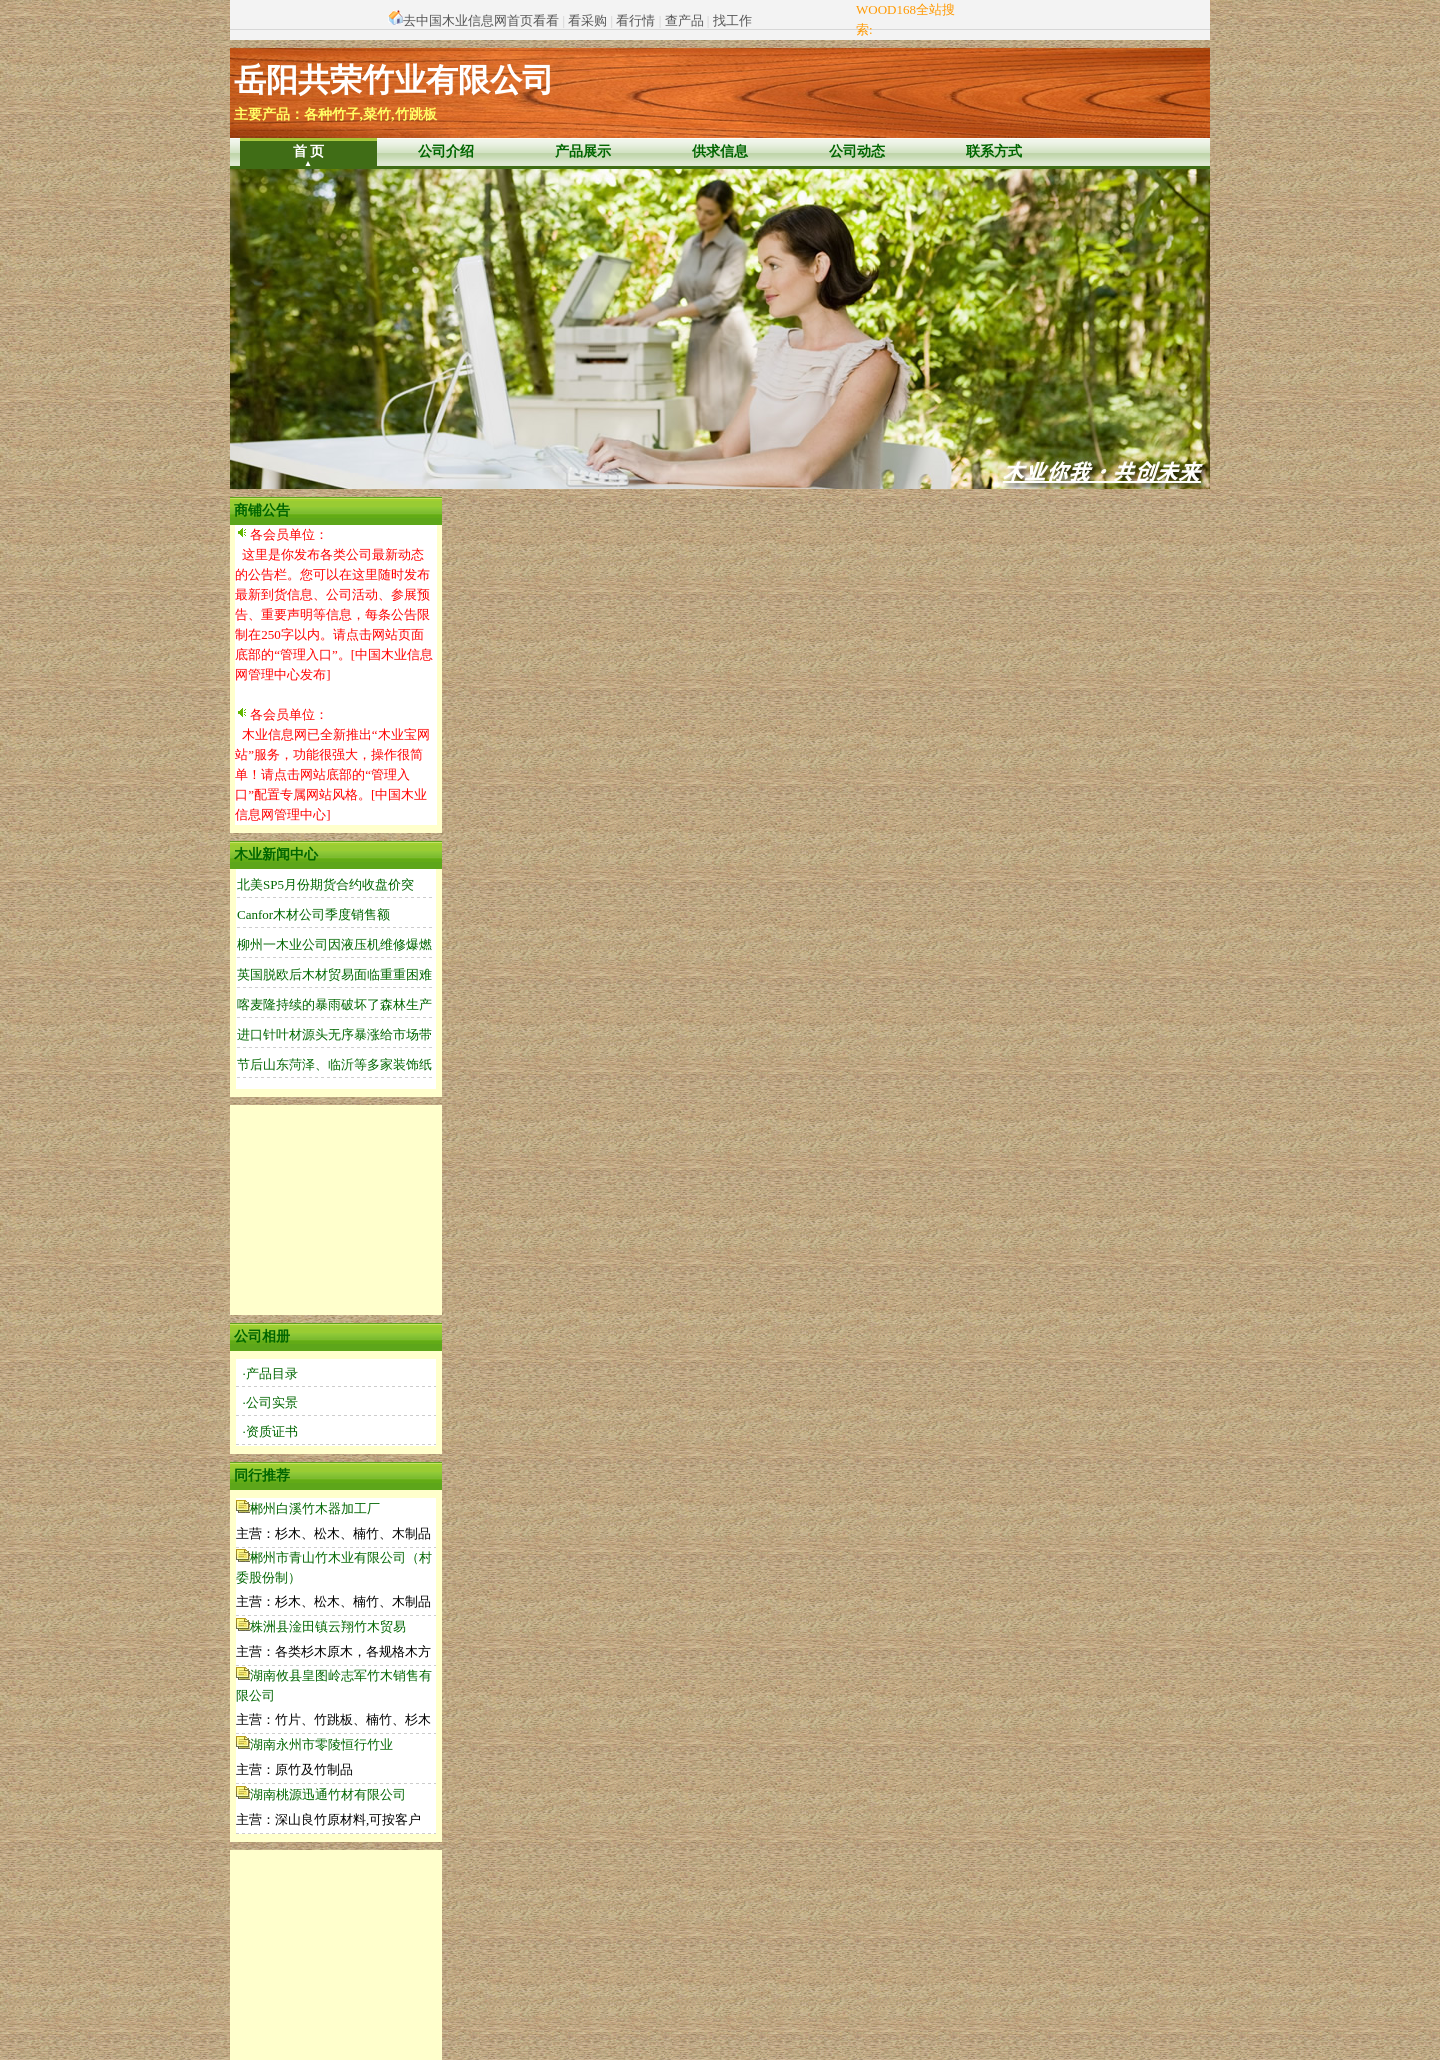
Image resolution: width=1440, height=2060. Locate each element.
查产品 (684, 20)
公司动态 (857, 151)
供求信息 (720, 151)
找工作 (732, 20)
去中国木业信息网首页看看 (481, 20)
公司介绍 (446, 151)
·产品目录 (270, 1373)
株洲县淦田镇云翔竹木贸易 (328, 1626)
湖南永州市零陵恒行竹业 (321, 1744)
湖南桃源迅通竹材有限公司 (328, 1794)
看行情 (635, 20)
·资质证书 (270, 1431)
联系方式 (994, 151)
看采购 (587, 20)
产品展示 (583, 151)
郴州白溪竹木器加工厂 (315, 1508)
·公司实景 (270, 1402)
